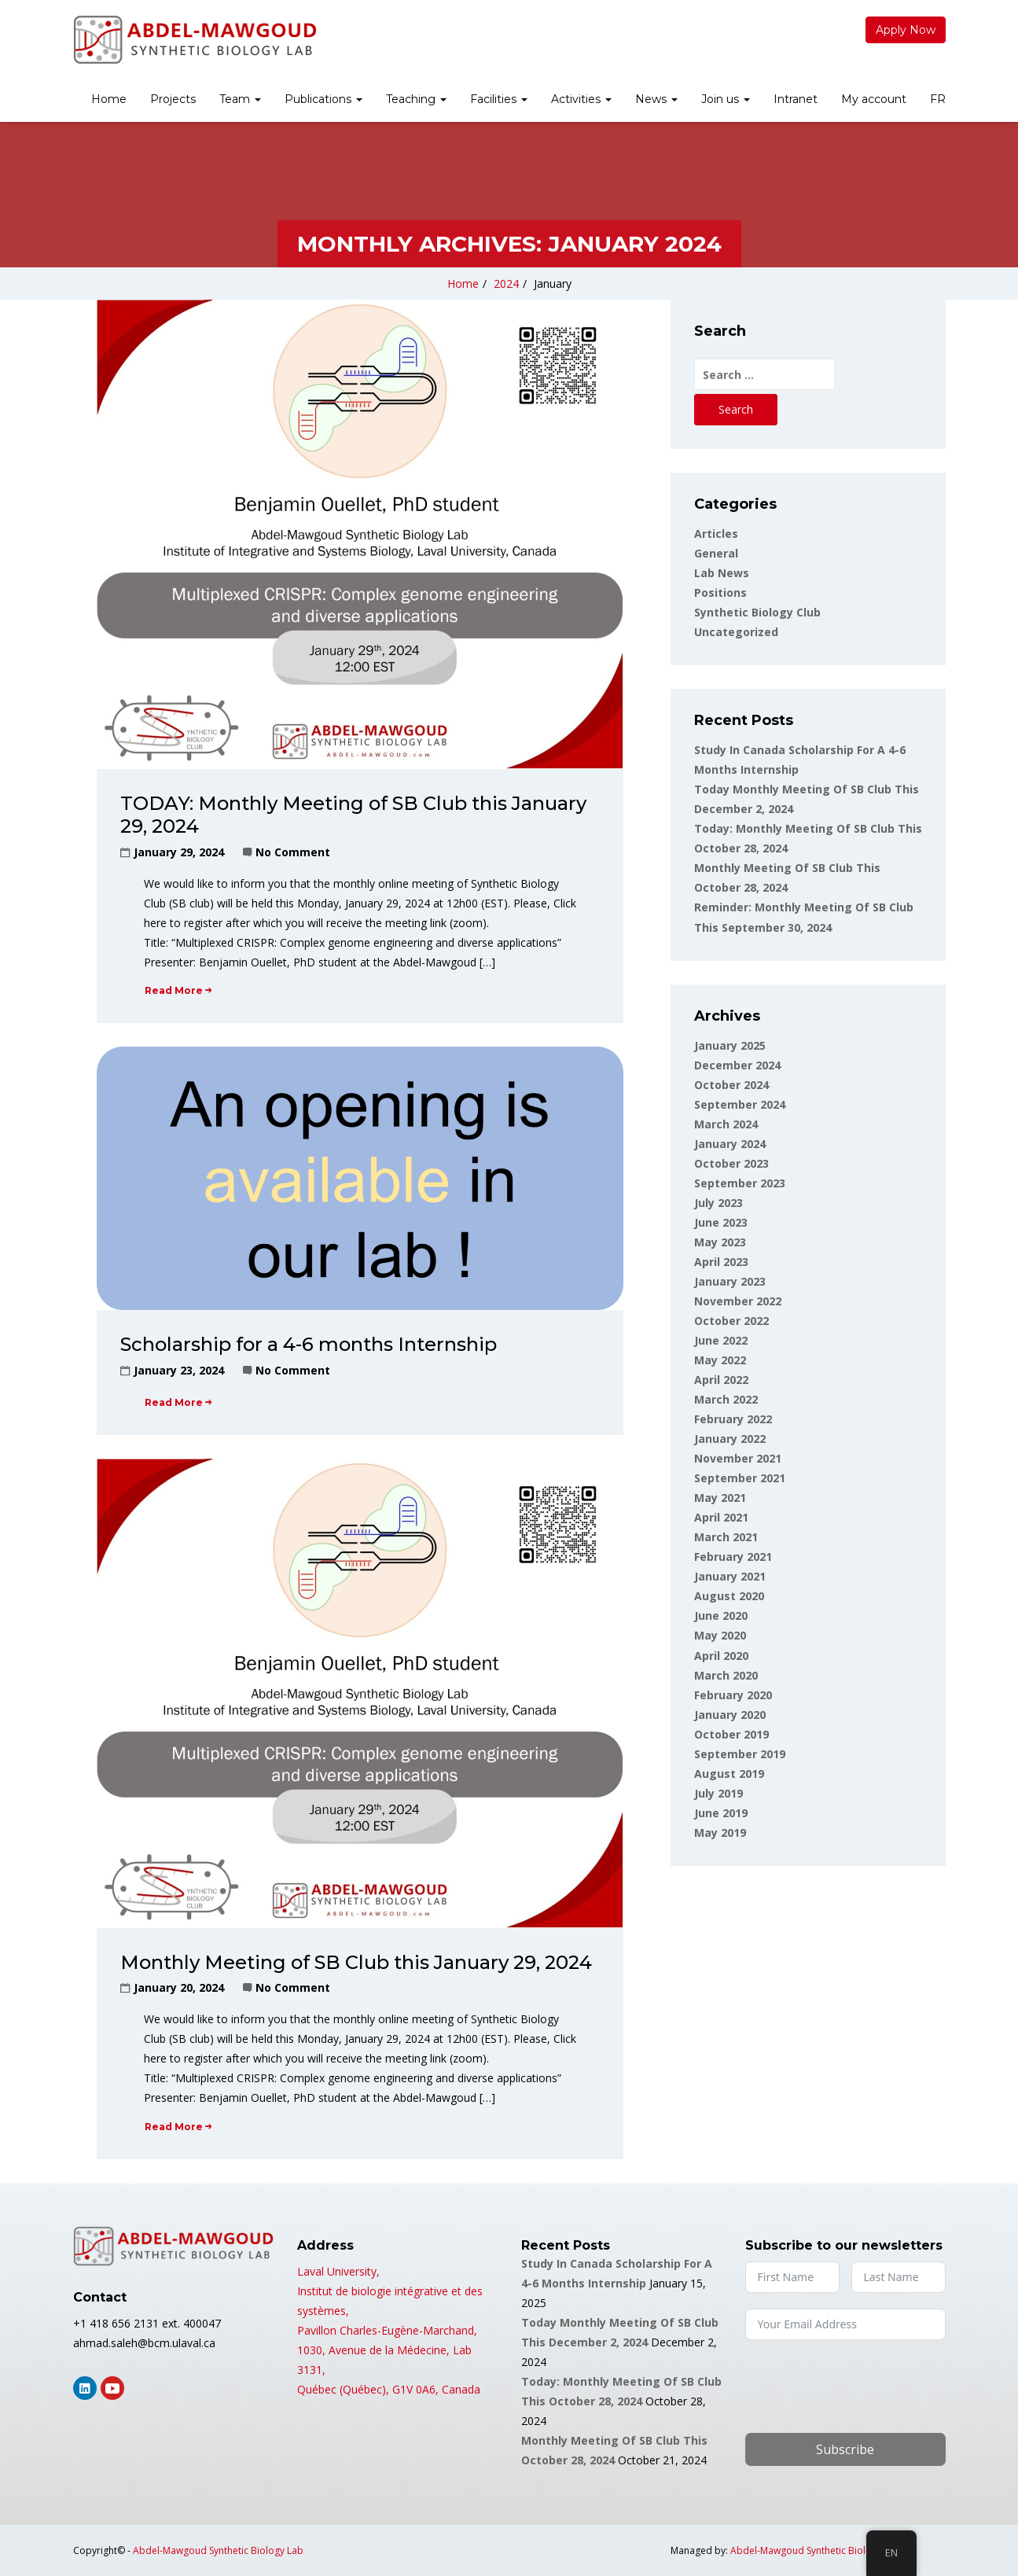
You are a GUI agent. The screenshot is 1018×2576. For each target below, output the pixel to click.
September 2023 (739, 1183)
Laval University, (338, 2271)
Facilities (498, 99)
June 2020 (721, 1615)
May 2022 (720, 1359)
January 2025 (730, 1045)
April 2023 (721, 1261)
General (716, 553)
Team (240, 99)
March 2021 (726, 1536)
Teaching (416, 99)
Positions (720, 592)
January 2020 (730, 1714)
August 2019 (729, 1773)
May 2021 (720, 1497)
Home (109, 99)
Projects (173, 99)
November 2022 (737, 1301)
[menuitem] (108, 100)
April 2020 (721, 1655)
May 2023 (720, 1242)
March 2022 (726, 1399)
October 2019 (731, 1734)
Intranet (796, 99)
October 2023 (731, 1163)
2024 (506, 283)
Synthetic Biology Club (757, 612)
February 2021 (733, 1556)
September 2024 (739, 1104)
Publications (323, 99)
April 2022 (721, 1379)
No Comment (292, 852)
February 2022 (733, 1418)
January (552, 283)
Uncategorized (736, 631)
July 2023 (718, 1202)
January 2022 (730, 1438)
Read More (178, 990)
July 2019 (718, 1793)
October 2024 (731, 1084)
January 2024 (730, 1143)
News (656, 99)
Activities (581, 99)
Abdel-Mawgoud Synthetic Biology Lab (218, 2550)
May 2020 (720, 1635)
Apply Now (905, 30)
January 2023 (730, 1281)
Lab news (721, 572)
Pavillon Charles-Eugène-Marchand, (387, 2330)
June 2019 (721, 1812)
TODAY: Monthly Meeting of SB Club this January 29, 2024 (353, 814)
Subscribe (845, 2449)
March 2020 (726, 1675)
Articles (716, 533)
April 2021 (721, 1517)
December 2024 (737, 1065)
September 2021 (739, 1477)
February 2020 (733, 1694)
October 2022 (731, 1320)
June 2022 (721, 1340)
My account (873, 99)
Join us (725, 99)
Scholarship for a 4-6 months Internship (308, 1344)
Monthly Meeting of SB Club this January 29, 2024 (356, 1962)
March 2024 (726, 1124)
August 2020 (729, 1595)
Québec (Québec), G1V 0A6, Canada (388, 2389)
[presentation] (864, 2386)
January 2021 (730, 1576)
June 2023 (721, 1222)
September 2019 (739, 1753)
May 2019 (720, 1832)
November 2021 (737, 1458)
